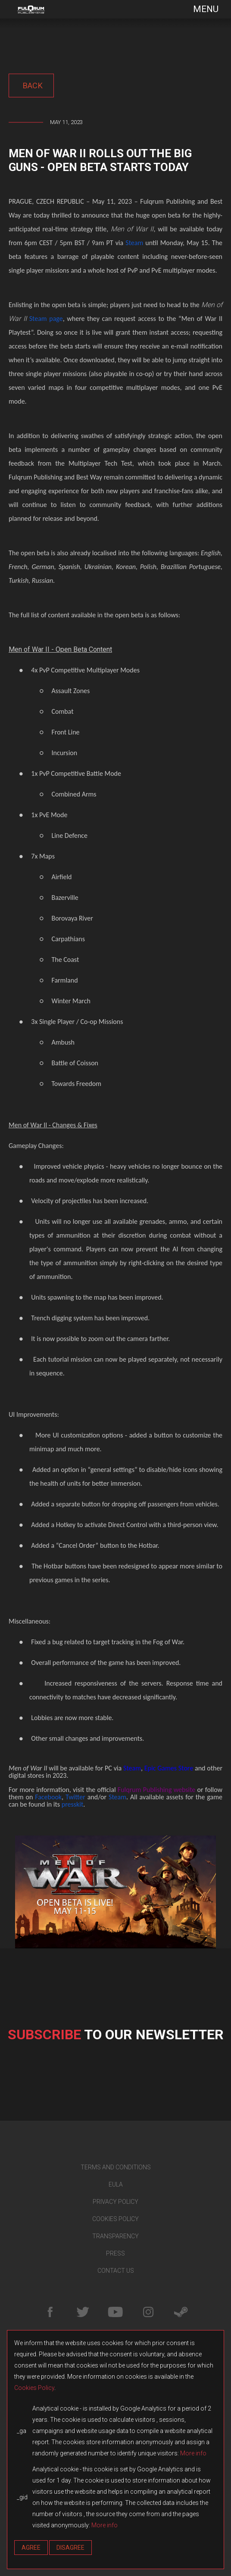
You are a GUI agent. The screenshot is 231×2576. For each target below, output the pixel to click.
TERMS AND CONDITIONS (116, 2167)
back (31, 85)
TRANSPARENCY (115, 2236)
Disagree (70, 2547)
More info (193, 2453)
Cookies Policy (34, 2387)
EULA (116, 2184)
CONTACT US (115, 2270)
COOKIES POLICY (115, 2218)
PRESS (115, 2253)
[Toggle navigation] (200, 9)
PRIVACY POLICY (115, 2201)
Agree (31, 2547)
